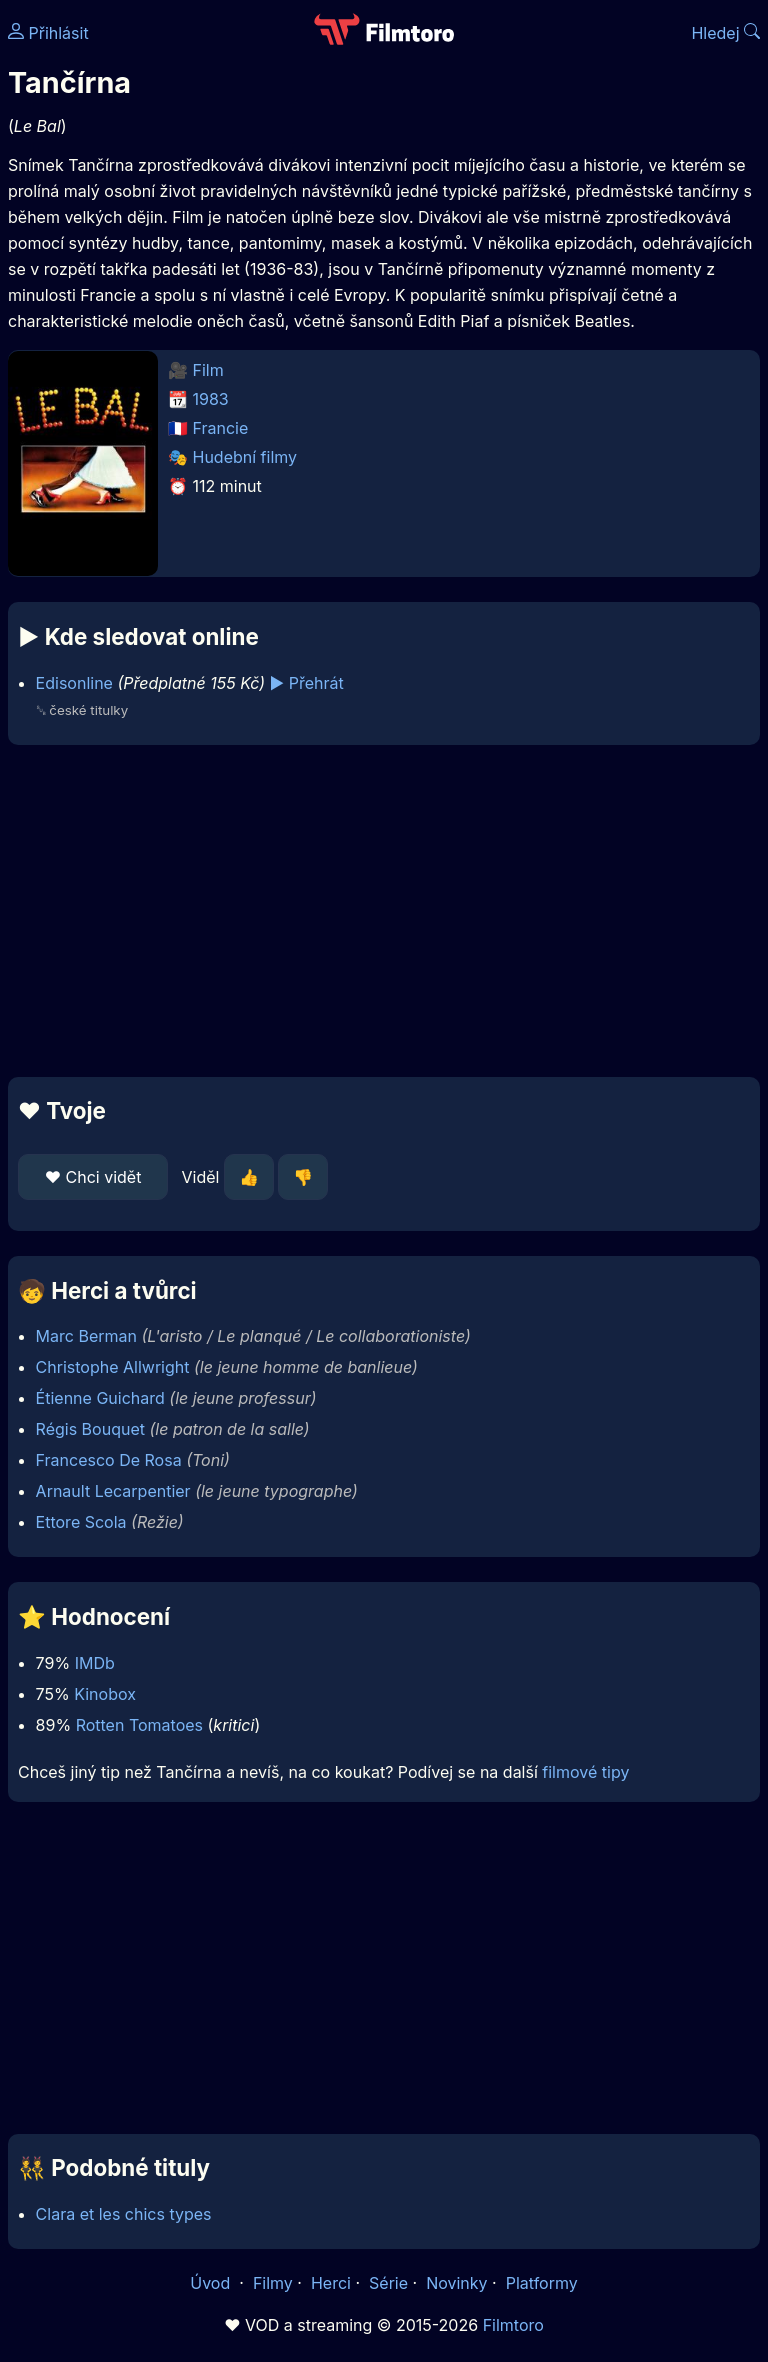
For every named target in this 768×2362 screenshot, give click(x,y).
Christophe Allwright (113, 1367)
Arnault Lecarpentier (113, 1491)
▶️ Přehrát (307, 683)
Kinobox (105, 1694)
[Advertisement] (384, 911)
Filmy (273, 2283)
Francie (221, 428)
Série (388, 2283)
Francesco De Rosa (109, 1460)
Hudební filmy (245, 457)
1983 (211, 399)
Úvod (212, 2283)
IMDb (95, 1663)
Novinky (456, 2283)
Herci (331, 2283)
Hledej (725, 33)
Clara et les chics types (124, 2214)
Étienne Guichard (100, 1398)
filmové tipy (585, 1772)
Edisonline (74, 683)
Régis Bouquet (90, 1429)
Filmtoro (513, 2325)
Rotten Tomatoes (139, 1725)
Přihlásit (48, 33)
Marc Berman (86, 1336)
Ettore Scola (81, 1522)
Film (208, 370)
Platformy (542, 2283)
